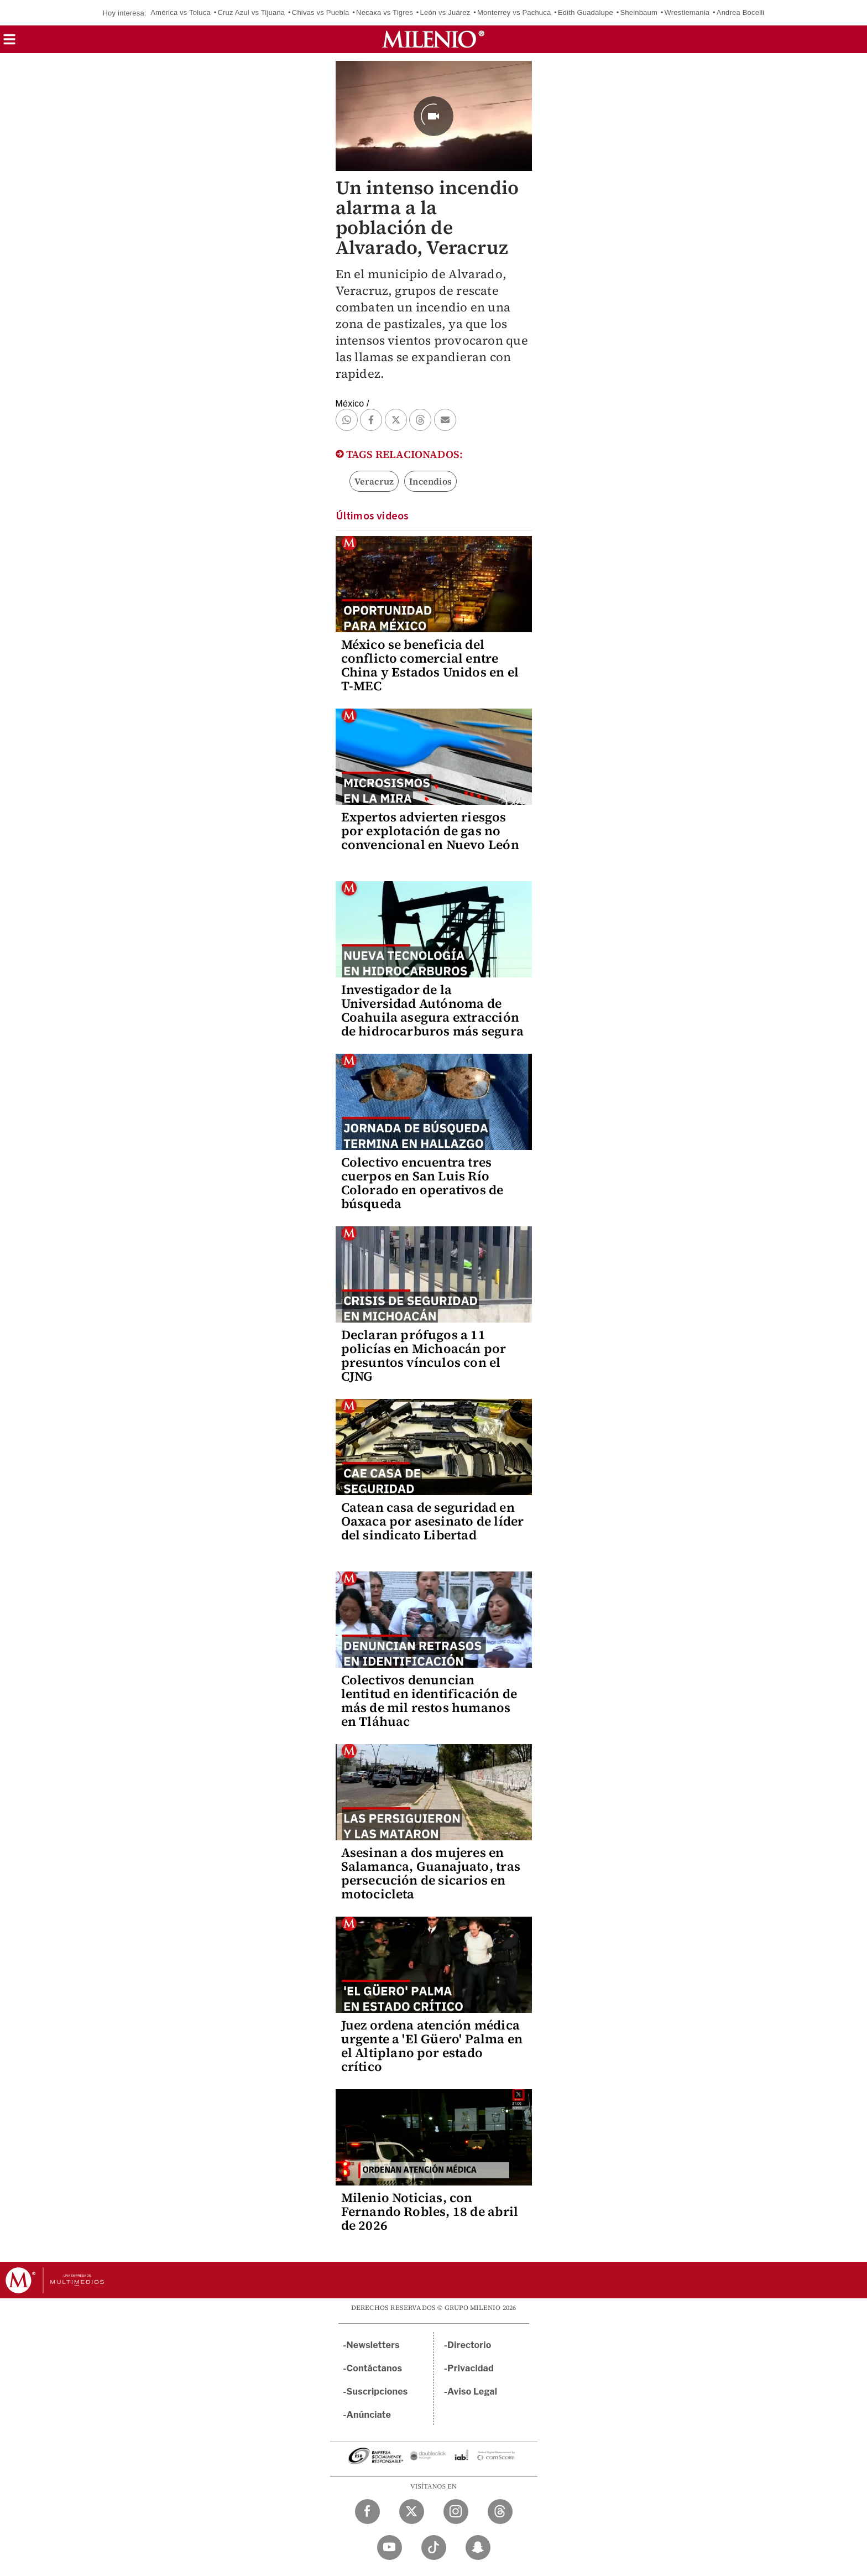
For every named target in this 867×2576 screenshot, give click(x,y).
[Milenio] (433, 39)
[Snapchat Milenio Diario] (478, 2547)
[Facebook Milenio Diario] (367, 2511)
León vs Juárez (445, 12)
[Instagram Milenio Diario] (455, 2511)
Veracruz (374, 481)
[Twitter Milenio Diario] (411, 2511)
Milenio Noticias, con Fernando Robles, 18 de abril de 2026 (430, 2211)
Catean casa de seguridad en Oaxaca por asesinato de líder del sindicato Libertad (432, 1521)
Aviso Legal (472, 2391)
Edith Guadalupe (585, 12)
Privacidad (470, 2368)
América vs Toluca (180, 12)
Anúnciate (369, 2415)
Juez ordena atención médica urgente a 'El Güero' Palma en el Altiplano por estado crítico (432, 2045)
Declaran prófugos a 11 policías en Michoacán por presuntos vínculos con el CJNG (423, 1355)
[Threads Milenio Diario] (500, 2511)
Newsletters (373, 2345)
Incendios (430, 481)
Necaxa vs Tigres (384, 12)
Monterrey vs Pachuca (514, 12)
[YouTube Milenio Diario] (389, 2547)
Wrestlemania (687, 12)
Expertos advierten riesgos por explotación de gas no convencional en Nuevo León (430, 831)
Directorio (469, 2345)
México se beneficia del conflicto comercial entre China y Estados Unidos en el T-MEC (430, 665)
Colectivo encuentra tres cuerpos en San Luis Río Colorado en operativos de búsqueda (422, 1182)
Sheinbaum (638, 12)
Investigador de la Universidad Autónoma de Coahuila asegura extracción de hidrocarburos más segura (432, 1010)
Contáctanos (375, 2368)
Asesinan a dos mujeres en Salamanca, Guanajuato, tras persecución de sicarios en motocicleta (430, 1873)
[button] (9, 43)
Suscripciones (377, 2391)
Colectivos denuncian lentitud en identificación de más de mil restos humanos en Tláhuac (429, 1700)
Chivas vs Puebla (320, 12)
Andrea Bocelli (741, 12)
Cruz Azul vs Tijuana (251, 12)
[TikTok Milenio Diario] (433, 2547)
